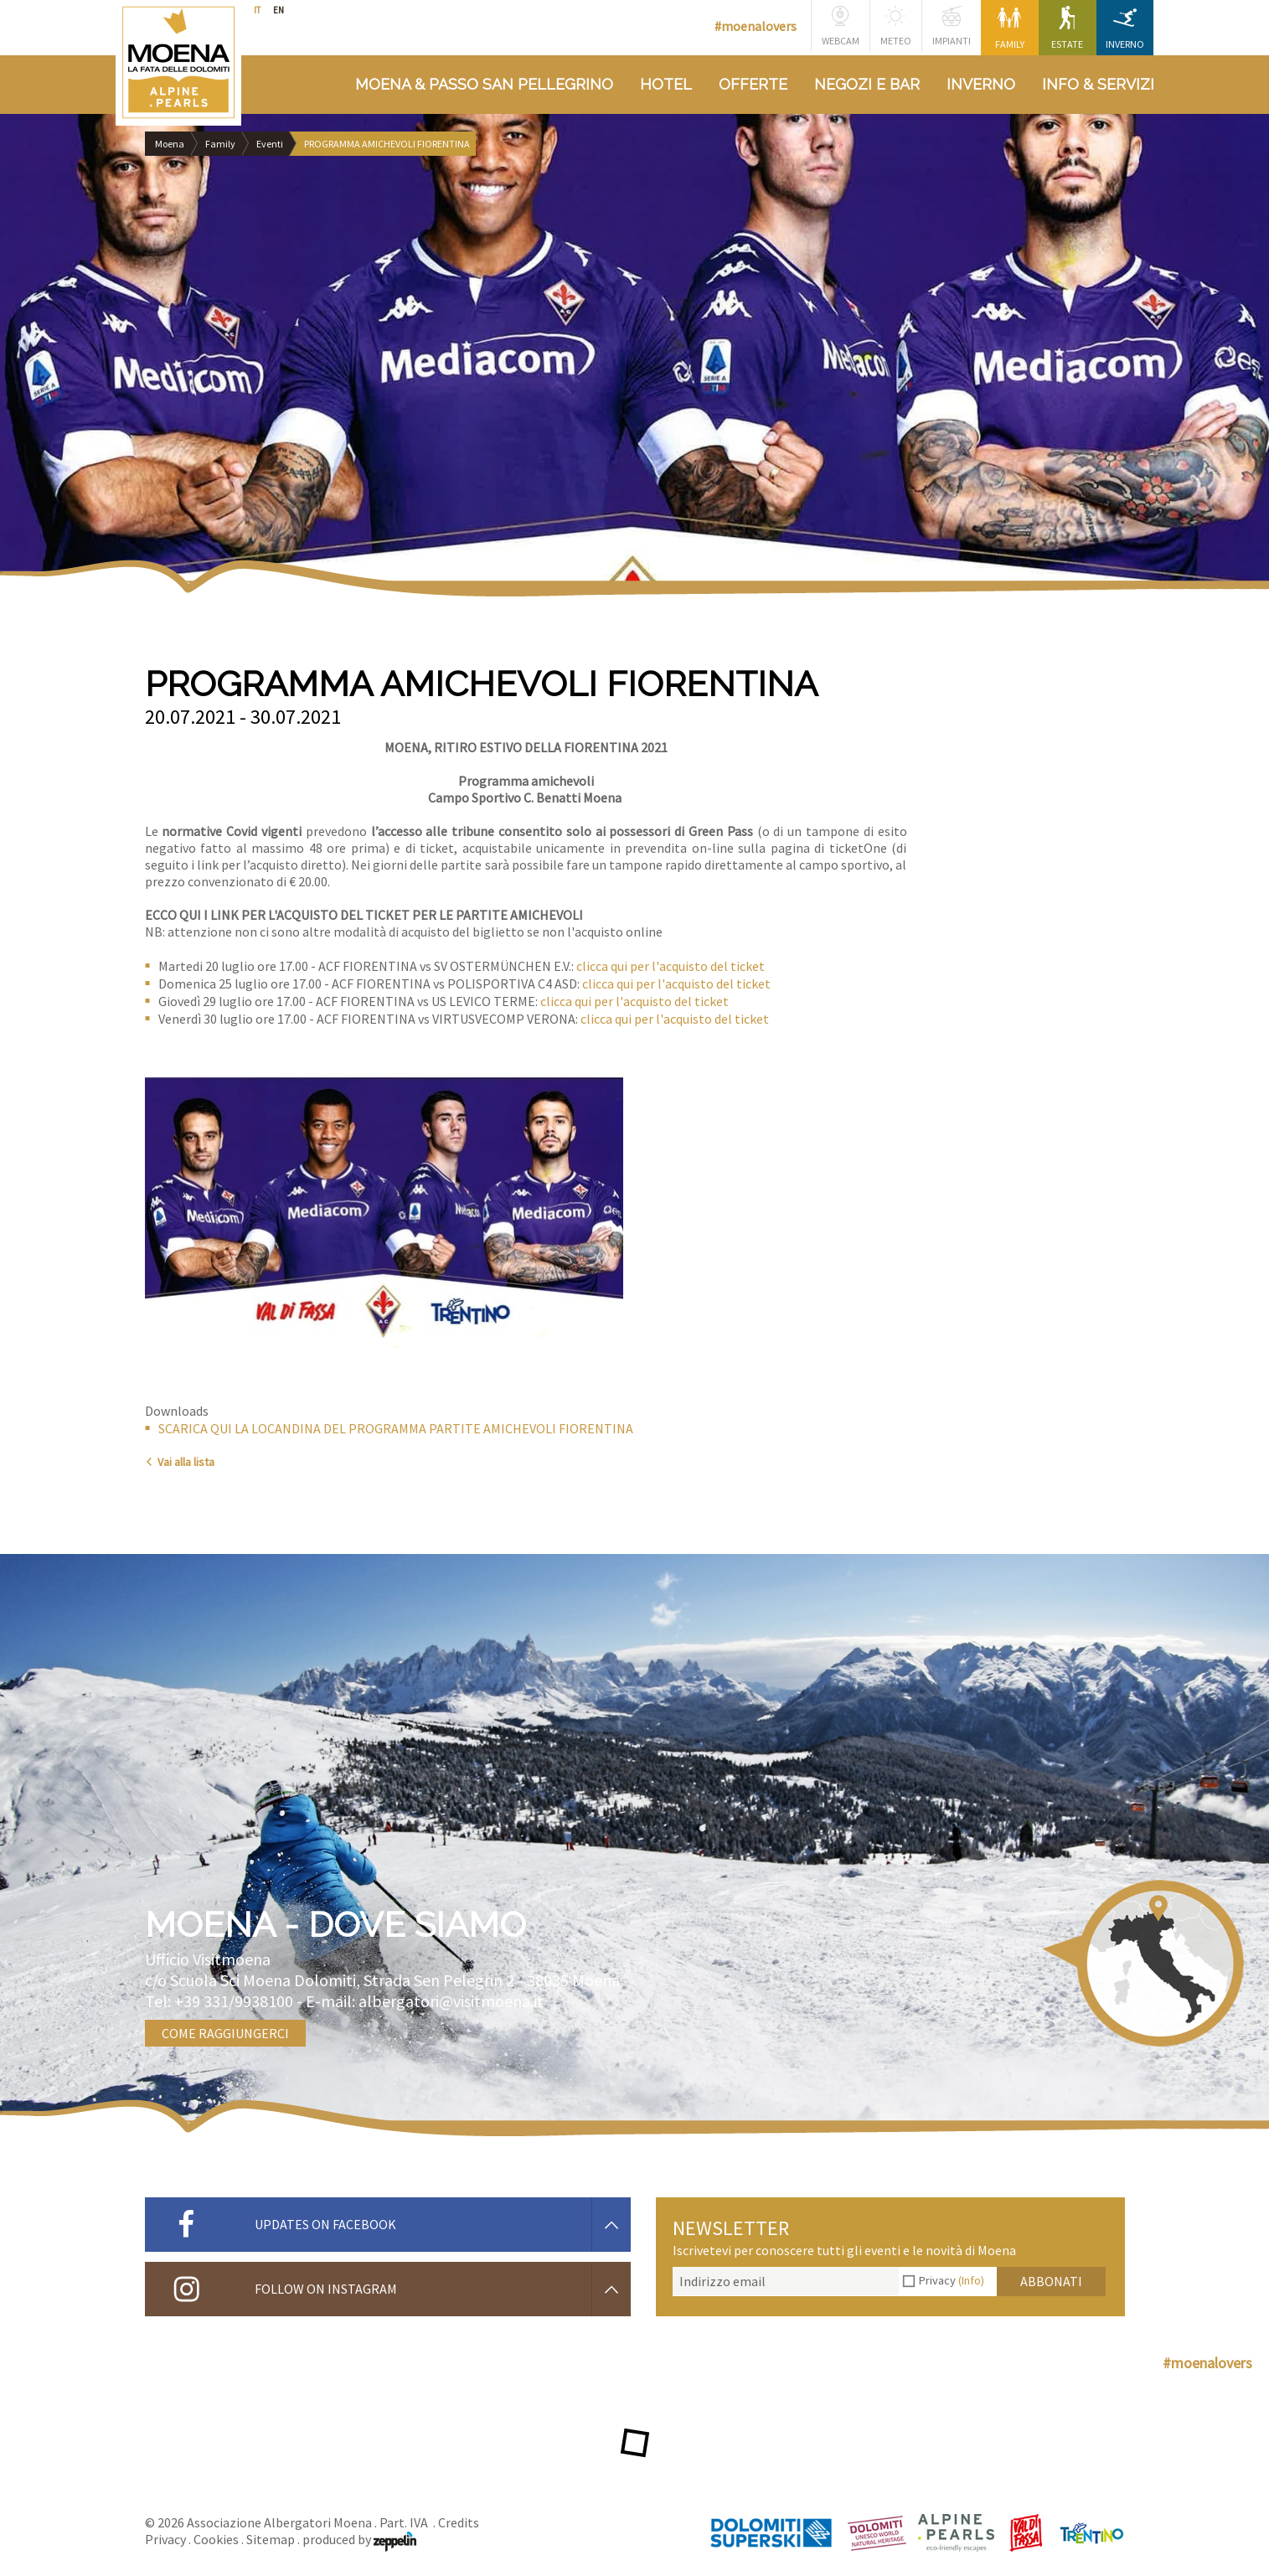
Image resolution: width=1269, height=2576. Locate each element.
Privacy (951, 2280)
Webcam (840, 26)
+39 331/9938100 (233, 2000)
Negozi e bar (867, 84)
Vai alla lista (179, 1461)
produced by (359, 2539)
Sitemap (270, 2539)
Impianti (951, 26)
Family (1009, 28)
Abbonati (1051, 2281)
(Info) (971, 2280)
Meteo (895, 26)
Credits (458, 2522)
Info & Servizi (1098, 84)
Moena (169, 143)
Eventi (269, 143)
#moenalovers (755, 26)
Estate (1067, 28)
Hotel (666, 84)
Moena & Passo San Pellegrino (484, 84)
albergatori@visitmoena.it (451, 2000)
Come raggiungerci (225, 2033)
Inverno (1125, 28)
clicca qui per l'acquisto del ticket (670, 966)
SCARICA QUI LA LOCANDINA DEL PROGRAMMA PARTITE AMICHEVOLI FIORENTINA (395, 1428)
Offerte (753, 84)
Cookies (216, 2539)
